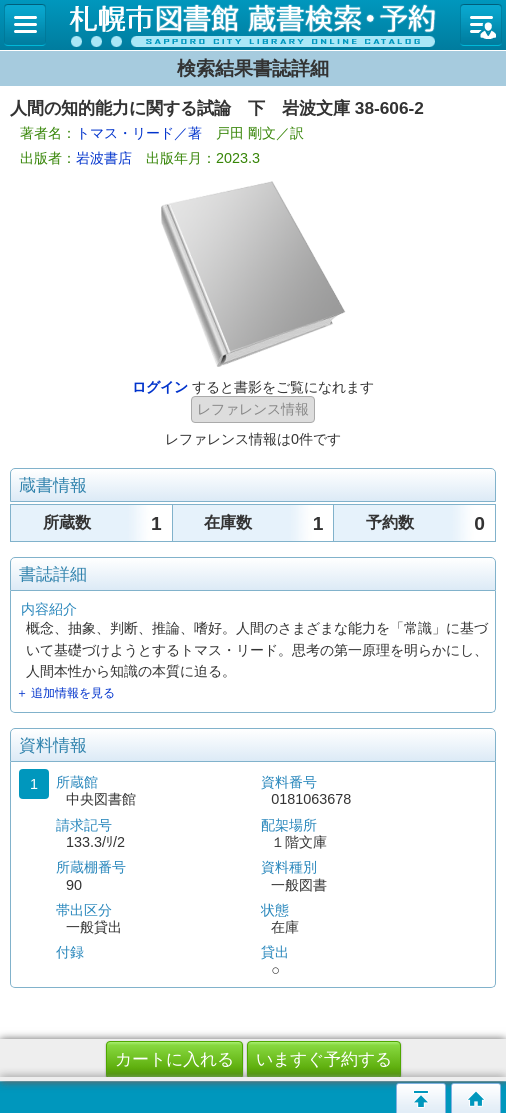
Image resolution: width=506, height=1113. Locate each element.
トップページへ (476, 1098)
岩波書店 (104, 158)
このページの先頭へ (421, 1098)
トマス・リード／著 (139, 133)
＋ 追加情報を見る (65, 693)
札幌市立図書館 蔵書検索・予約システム (253, 25)
